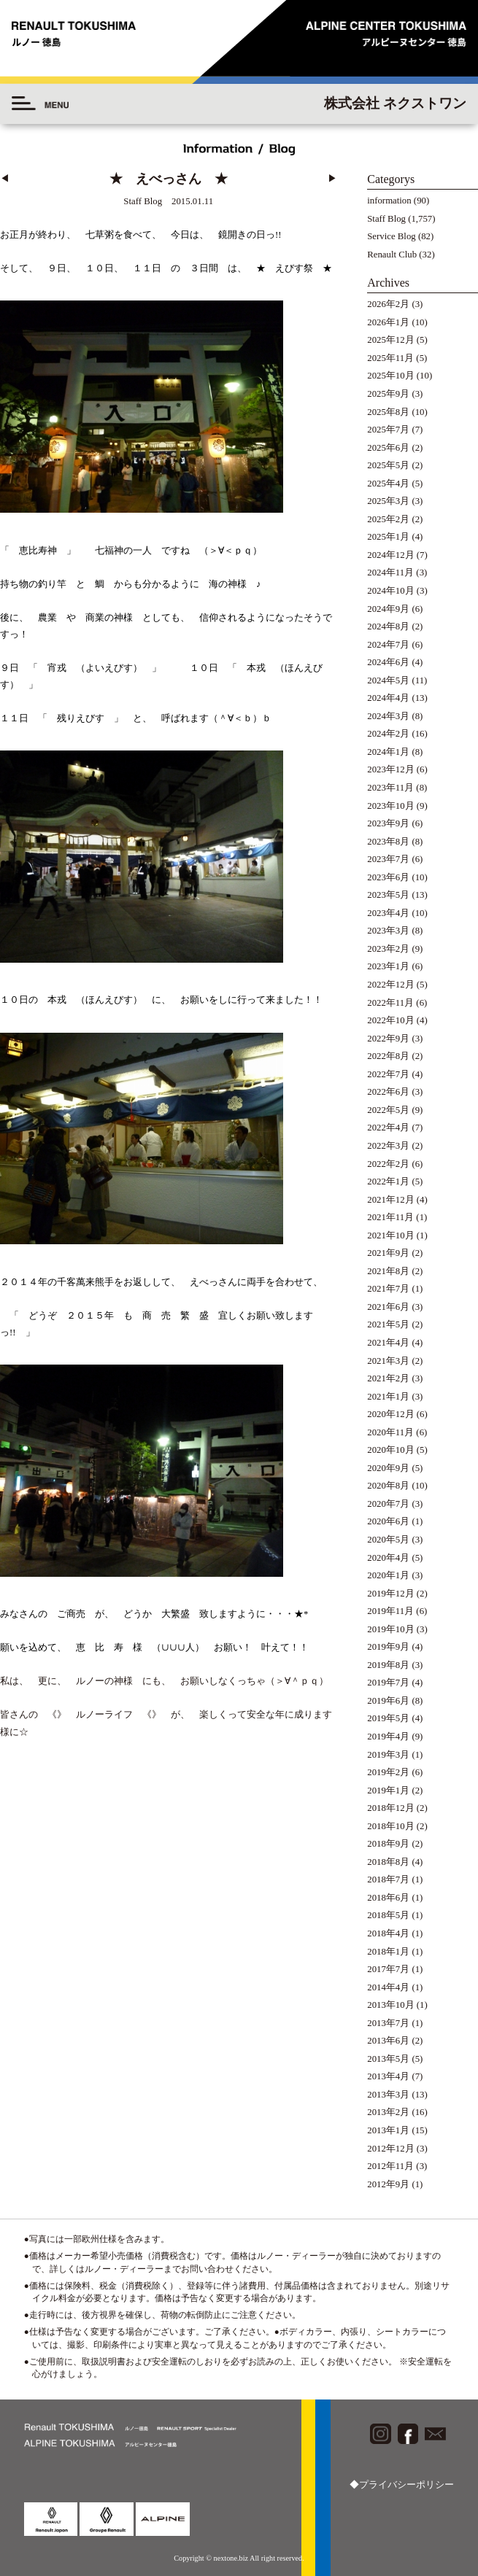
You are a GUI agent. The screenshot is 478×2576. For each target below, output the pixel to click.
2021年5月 (388, 1324)
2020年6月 (388, 1521)
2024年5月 (388, 680)
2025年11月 (390, 358)
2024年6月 (388, 662)
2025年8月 (388, 412)
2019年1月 (388, 1790)
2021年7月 (388, 1289)
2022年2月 (388, 1164)
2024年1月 (388, 752)
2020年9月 (388, 1468)
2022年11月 (390, 1003)
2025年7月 (388, 429)
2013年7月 (388, 2023)
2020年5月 (388, 1540)
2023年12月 (390, 769)
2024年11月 (390, 572)
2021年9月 (388, 1253)
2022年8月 (388, 1056)
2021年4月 (388, 1343)
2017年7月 (388, 1969)
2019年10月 (390, 1629)
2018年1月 (388, 1952)
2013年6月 (388, 2041)
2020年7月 (388, 1504)
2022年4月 (388, 1127)
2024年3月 (388, 716)
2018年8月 (388, 1862)
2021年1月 (388, 1397)
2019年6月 (388, 1701)
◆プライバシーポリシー (402, 2485)
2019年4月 (388, 1736)
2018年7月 (388, 1879)
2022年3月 (388, 1146)
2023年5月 (388, 895)
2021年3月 (388, 1361)
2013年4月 (388, 2076)
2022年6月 (388, 1092)
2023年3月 (388, 931)
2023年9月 (388, 823)
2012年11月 (390, 2166)
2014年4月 (388, 1987)
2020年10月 (390, 1450)
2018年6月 (388, 1898)
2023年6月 (388, 877)
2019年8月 (388, 1665)
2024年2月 (388, 734)
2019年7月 (388, 1682)
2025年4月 (388, 483)
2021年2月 (388, 1378)
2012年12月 (390, 2149)
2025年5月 (388, 465)
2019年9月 (388, 1647)
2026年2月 (388, 304)
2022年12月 (390, 984)
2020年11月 (390, 1432)
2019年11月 (390, 1611)
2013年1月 (388, 2130)
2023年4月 (388, 913)
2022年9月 (388, 1038)
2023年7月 (388, 859)
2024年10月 (390, 591)
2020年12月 (390, 1414)
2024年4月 (388, 698)
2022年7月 (388, 1074)
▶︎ (332, 179)
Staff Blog (386, 219)
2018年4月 (388, 1933)
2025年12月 (390, 340)
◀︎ (4, 179)
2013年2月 (388, 2112)
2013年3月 (388, 2095)
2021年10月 (390, 1235)
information (389, 200)
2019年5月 (388, 1718)
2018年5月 (388, 1915)
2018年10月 (390, 1826)
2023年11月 (390, 788)
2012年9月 (388, 2184)
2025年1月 (388, 537)
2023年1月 (388, 966)
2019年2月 (388, 1772)
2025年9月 (388, 394)
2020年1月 (388, 1575)
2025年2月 (388, 519)
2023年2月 (388, 949)
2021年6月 (388, 1307)
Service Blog (391, 236)
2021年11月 (390, 1217)
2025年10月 (390, 376)
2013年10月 (390, 2005)
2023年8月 (388, 842)
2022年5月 (388, 1110)
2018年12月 (390, 1808)
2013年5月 (388, 2059)
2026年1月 (388, 322)
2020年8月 (388, 1486)
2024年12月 (390, 555)
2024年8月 (388, 626)
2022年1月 (388, 1181)
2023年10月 (390, 806)
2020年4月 (388, 1558)
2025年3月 (388, 501)
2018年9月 (388, 1844)
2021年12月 (390, 1200)
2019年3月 (388, 1755)
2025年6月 (388, 448)
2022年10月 (390, 1020)
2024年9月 (388, 609)
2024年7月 (388, 645)
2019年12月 (390, 1593)
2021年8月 (388, 1271)
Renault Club (392, 254)
